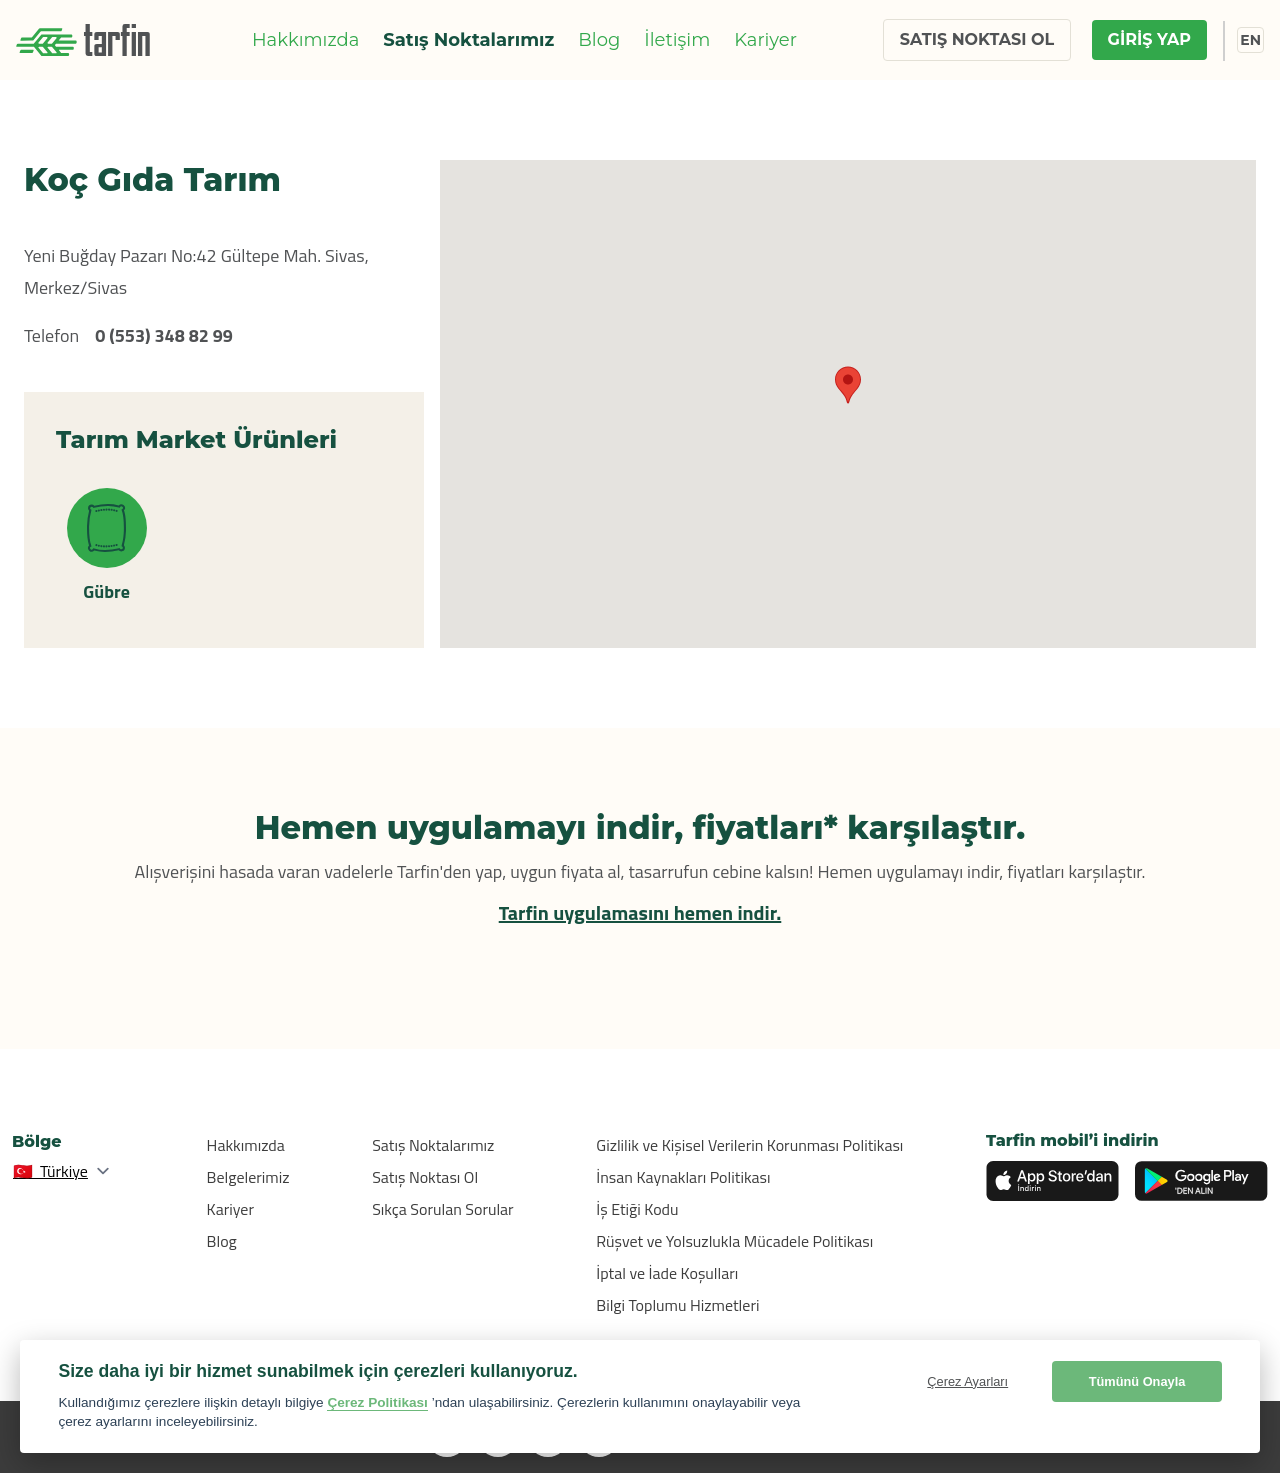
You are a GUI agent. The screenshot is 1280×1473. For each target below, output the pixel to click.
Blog (599, 40)
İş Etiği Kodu (637, 1209)
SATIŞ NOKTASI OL (977, 39)
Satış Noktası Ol (425, 1177)
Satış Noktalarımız (468, 40)
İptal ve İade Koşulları (667, 1273)
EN (1250, 40)
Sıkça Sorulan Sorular (443, 1209)
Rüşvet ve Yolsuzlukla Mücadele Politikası (734, 1241)
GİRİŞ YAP (1149, 39)
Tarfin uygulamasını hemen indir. (640, 912)
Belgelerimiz (248, 1177)
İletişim (677, 40)
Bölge (37, 1141)
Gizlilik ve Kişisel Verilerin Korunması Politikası (749, 1145)
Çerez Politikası (377, 1402)
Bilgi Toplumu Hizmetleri (677, 1305)
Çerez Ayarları (967, 1381)
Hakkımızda (305, 40)
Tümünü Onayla (1137, 1381)
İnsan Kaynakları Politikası (683, 1177)
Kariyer (765, 40)
